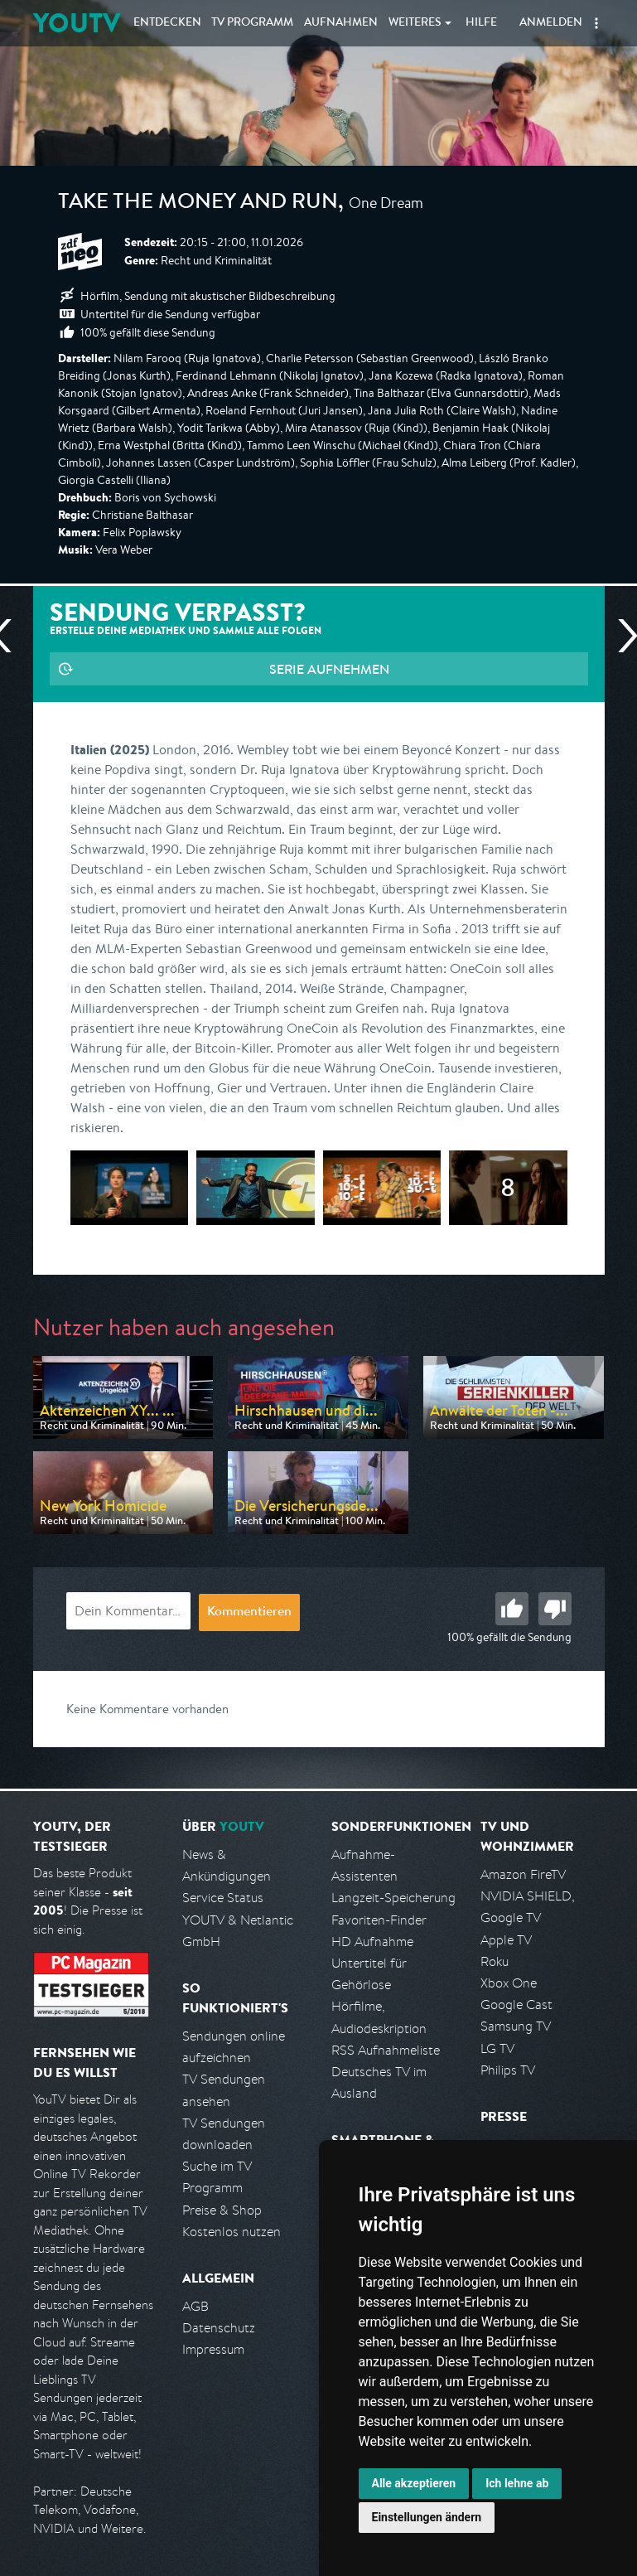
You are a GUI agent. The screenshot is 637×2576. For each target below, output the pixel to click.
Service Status (222, 1897)
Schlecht (555, 1608)
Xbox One (508, 1983)
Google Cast (516, 2004)
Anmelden (550, 23)
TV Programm (252, 23)
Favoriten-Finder (379, 1920)
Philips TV (507, 2070)
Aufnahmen (341, 23)
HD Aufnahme (372, 1941)
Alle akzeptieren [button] (414, 2483)
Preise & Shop (222, 2210)
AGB (195, 2306)
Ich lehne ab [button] (516, 2483)
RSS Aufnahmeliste (385, 2050)
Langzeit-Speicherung (393, 1897)
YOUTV (76, 22)
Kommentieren (249, 1613)
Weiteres (415, 23)
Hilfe (481, 23)
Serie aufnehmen (329, 669)
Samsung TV (515, 2026)
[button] (596, 23)
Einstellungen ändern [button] (427, 2517)
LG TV (497, 2048)
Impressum (213, 2349)
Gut (511, 1608)
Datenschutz (218, 2327)
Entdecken (167, 23)
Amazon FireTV (523, 1874)
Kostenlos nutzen (231, 2231)
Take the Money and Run (198, 204)
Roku (494, 1961)
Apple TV (506, 1940)
